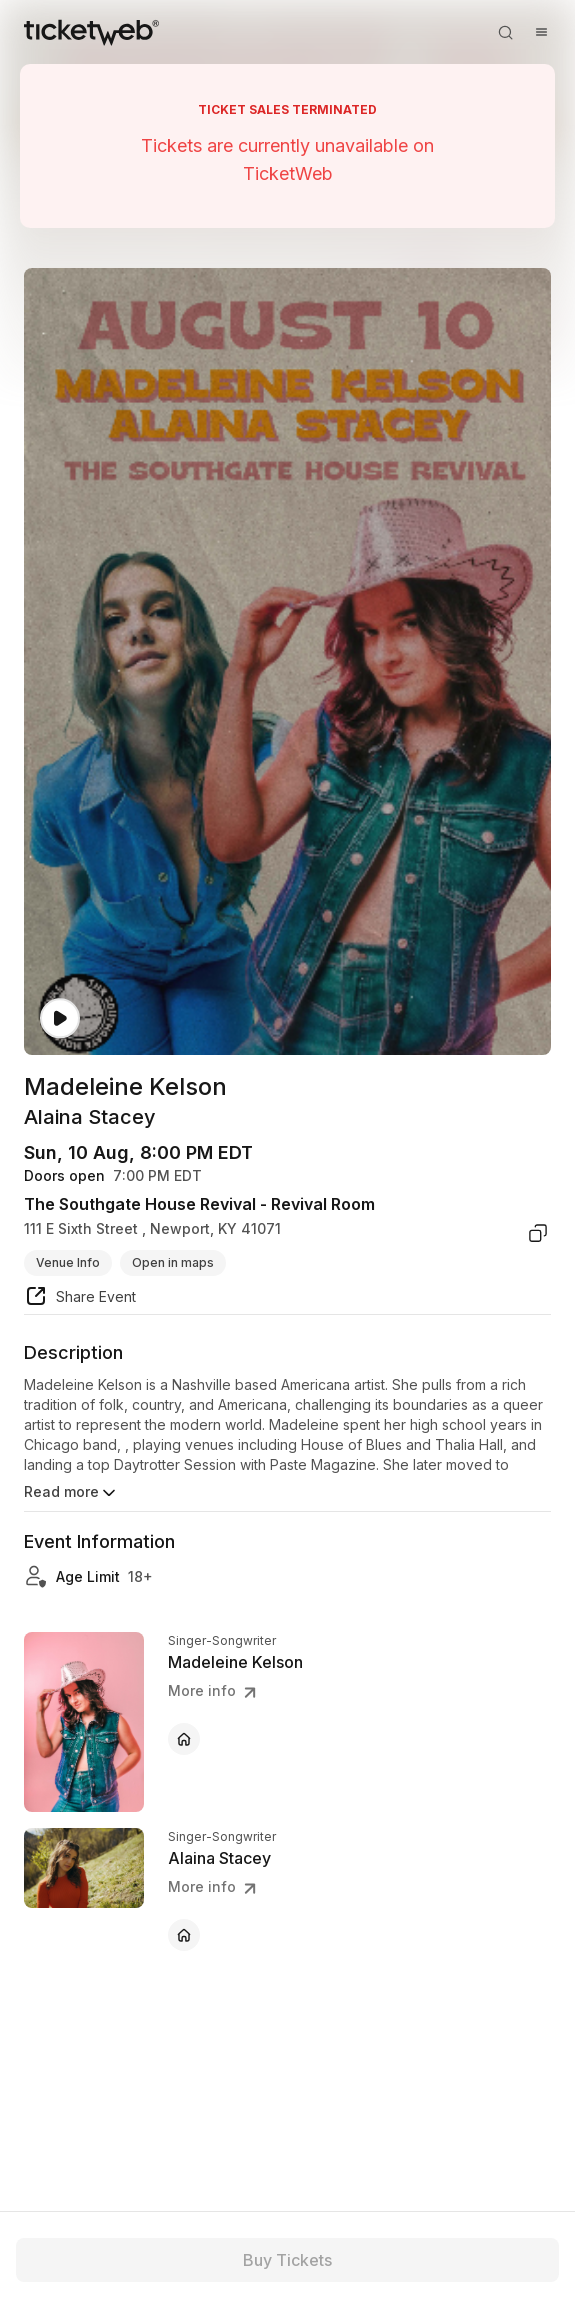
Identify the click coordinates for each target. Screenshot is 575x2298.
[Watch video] (60, 1018)
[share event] (80, 1299)
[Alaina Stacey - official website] (184, 1935)
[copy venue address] (538, 1233)
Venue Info (68, 1262)
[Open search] (505, 32)
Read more (71, 1493)
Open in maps (173, 1262)
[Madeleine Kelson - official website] (184, 1739)
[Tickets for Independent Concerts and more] (91, 32)
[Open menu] (541, 32)
